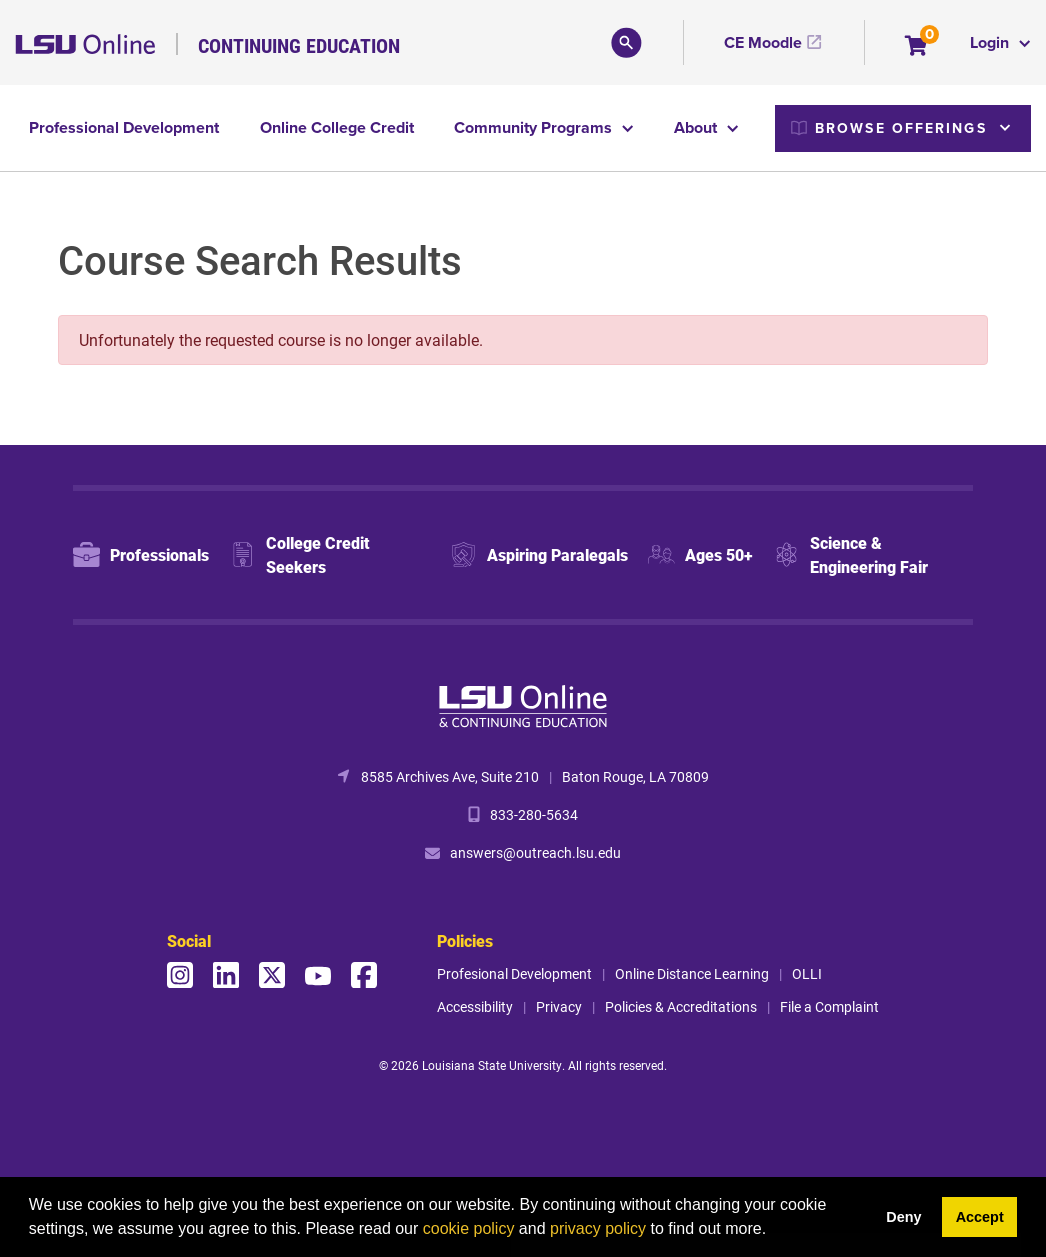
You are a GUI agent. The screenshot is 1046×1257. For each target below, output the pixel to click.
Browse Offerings (889, 128)
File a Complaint (829, 1006)
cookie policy (469, 1228)
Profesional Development (514, 973)
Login (991, 42)
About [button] (697, 127)
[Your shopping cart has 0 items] (917, 47)
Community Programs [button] (535, 127)
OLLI (807, 973)
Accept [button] (980, 1217)
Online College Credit (337, 127)
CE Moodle (763, 42)
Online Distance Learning (692, 973)
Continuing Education (299, 45)
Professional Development (124, 127)
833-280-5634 (534, 814)
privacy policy (598, 1228)
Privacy (559, 1006)
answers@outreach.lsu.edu (535, 852)
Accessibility (475, 1006)
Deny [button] (903, 1217)
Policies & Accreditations (681, 1006)
